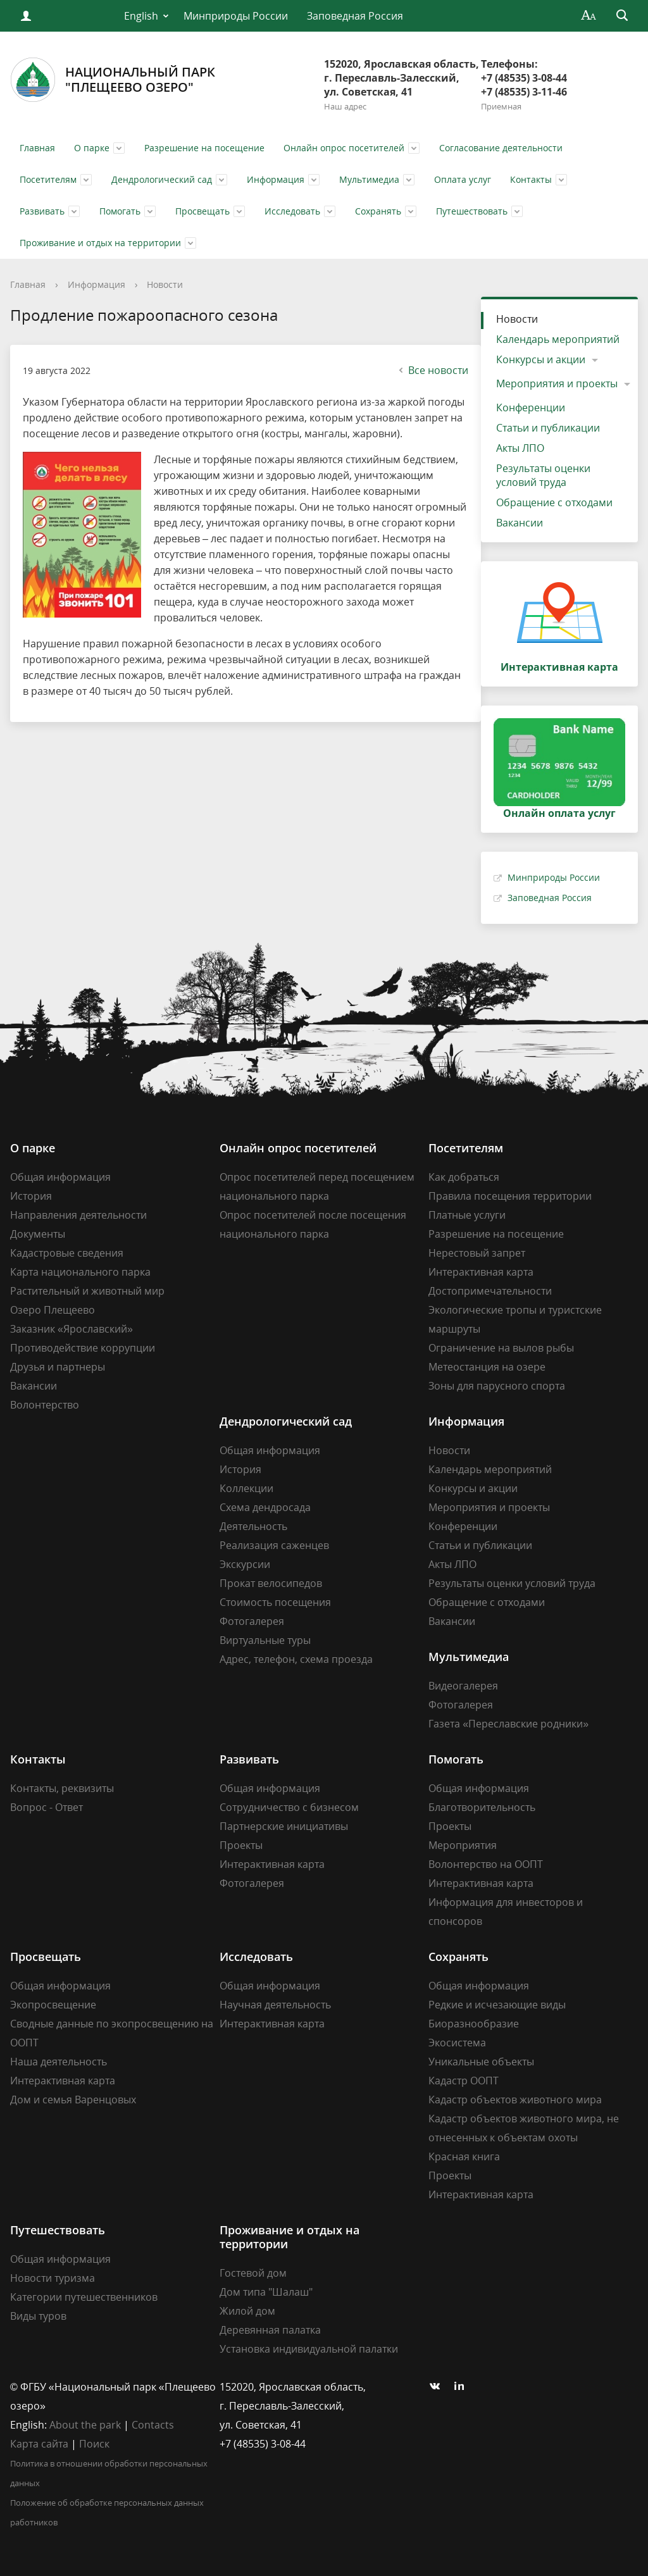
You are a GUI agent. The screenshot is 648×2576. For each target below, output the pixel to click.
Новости (165, 284)
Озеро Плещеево (52, 1310)
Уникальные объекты (481, 2062)
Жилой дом (247, 2311)
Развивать (42, 211)
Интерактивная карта (480, 1272)
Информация (275, 179)
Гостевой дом (253, 2273)
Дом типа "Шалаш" (266, 2292)
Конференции (530, 407)
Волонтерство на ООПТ (485, 1864)
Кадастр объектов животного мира (515, 2099)
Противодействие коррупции (82, 1348)
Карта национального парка (80, 1272)
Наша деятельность (58, 2062)
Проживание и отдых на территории (100, 243)
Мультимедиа (369, 179)
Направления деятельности (78, 1215)
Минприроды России (236, 16)
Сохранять (378, 211)
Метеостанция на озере (486, 1367)
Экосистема (457, 2043)
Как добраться (463, 1177)
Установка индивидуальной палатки (309, 2349)
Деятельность (253, 1526)
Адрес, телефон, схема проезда (296, 1659)
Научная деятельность (275, 2005)
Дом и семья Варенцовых (73, 2099)
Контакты (531, 179)
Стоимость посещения (275, 1602)
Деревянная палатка (270, 2330)
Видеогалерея (463, 1686)
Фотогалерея (252, 1621)
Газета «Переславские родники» (508, 1724)
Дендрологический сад (161, 179)
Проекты (241, 1845)
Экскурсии (245, 1564)
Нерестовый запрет (476, 1253)
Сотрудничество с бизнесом (289, 1807)
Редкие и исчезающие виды (497, 2005)
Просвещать (202, 211)
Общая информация (60, 1177)
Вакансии (519, 523)
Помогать (119, 211)
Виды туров (38, 2316)
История (31, 1196)
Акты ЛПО (520, 448)
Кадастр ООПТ (463, 2081)
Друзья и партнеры (57, 1367)
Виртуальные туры (265, 1640)
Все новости (432, 370)
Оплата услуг (462, 179)
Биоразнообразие (473, 2024)
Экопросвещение (53, 2005)
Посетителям (48, 179)
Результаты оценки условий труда (543, 475)
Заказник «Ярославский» (71, 1329)
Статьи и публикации (548, 428)
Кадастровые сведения (66, 1253)
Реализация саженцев (274, 1545)
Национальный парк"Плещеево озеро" (112, 80)
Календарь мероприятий (558, 339)
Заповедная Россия (355, 16)
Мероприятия (462, 1845)
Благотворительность (481, 1807)
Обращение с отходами (554, 502)
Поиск (94, 2444)
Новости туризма (52, 2278)
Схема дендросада (265, 1507)
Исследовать (292, 211)
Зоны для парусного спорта (496, 1386)
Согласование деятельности (501, 148)
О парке (91, 148)
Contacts (153, 2425)
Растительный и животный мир (87, 1291)
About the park (85, 2425)
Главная (37, 148)
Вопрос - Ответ (46, 1807)
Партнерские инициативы (284, 1826)
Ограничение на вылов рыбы (501, 1348)
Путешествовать (472, 211)
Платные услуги (467, 1215)
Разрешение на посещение (204, 148)
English (141, 16)
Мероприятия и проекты (557, 383)
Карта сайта (39, 2444)
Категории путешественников (84, 2297)
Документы (37, 1234)
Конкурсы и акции (540, 359)
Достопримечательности (490, 1291)
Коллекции (246, 1488)
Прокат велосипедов (271, 1583)
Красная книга (464, 2156)
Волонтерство (44, 1405)
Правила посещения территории (510, 1196)
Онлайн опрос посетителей (344, 148)
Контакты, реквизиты (62, 1788)
